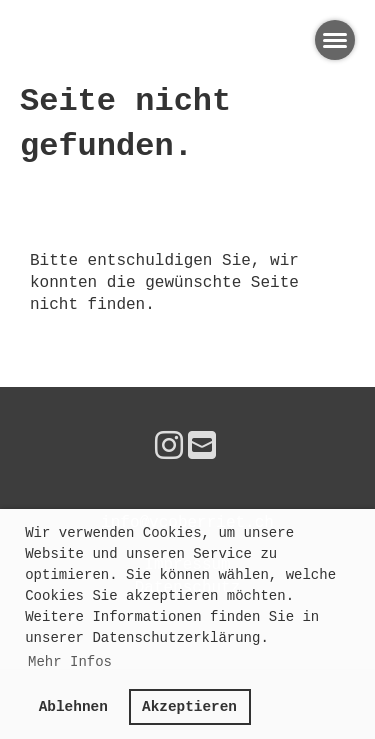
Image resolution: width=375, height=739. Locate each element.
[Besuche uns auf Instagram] (169, 448)
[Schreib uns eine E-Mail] (202, 448)
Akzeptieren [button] (189, 707)
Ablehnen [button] (73, 707)
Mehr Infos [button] (70, 662)
